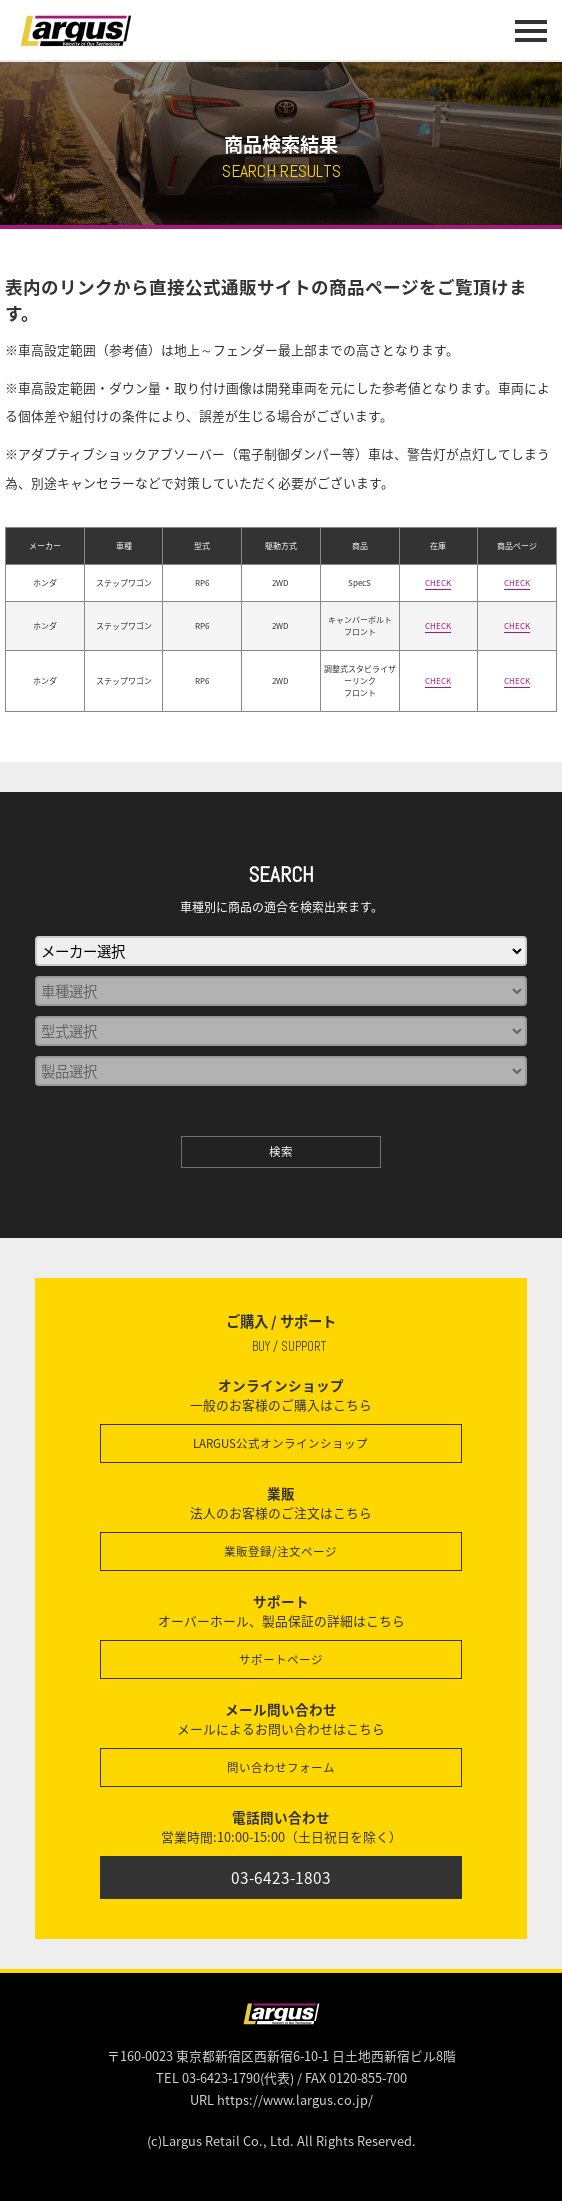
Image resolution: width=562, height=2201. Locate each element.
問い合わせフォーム (281, 1767)
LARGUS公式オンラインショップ (280, 1443)
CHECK (438, 583)
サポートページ (281, 1659)
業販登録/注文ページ (280, 1551)
